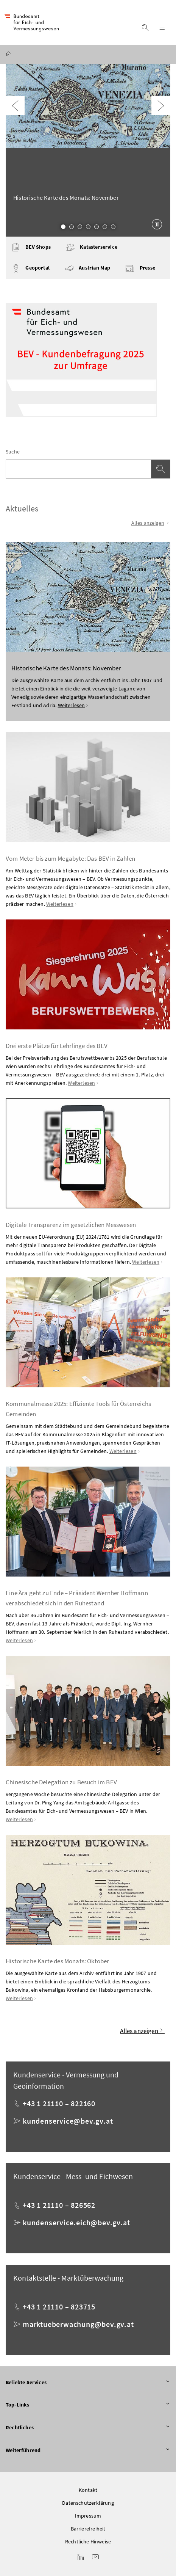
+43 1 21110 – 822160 (59, 2103)
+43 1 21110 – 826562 (59, 2205)
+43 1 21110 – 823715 (59, 2306)
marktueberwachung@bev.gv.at (78, 2324)
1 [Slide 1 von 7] (63, 226)
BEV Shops (31, 247)
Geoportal (30, 268)
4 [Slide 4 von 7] (88, 226)
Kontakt (88, 2490)
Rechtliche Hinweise (88, 2541)
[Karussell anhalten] (157, 224)
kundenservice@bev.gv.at (68, 2121)
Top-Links (88, 2405)
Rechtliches (88, 2428)
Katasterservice (91, 247)
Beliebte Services (88, 2382)
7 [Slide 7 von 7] (113, 226)
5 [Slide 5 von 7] (96, 226)
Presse (140, 268)
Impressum (88, 2515)
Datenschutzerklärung (88, 2502)
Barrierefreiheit (88, 2528)
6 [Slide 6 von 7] (105, 226)
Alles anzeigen (142, 2031)
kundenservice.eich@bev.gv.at (76, 2222)
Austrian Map (87, 268)
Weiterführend (88, 2450)
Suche (13, 451)
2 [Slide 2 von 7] (71, 226)
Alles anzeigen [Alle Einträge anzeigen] (150, 522)
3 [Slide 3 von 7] (80, 226)
